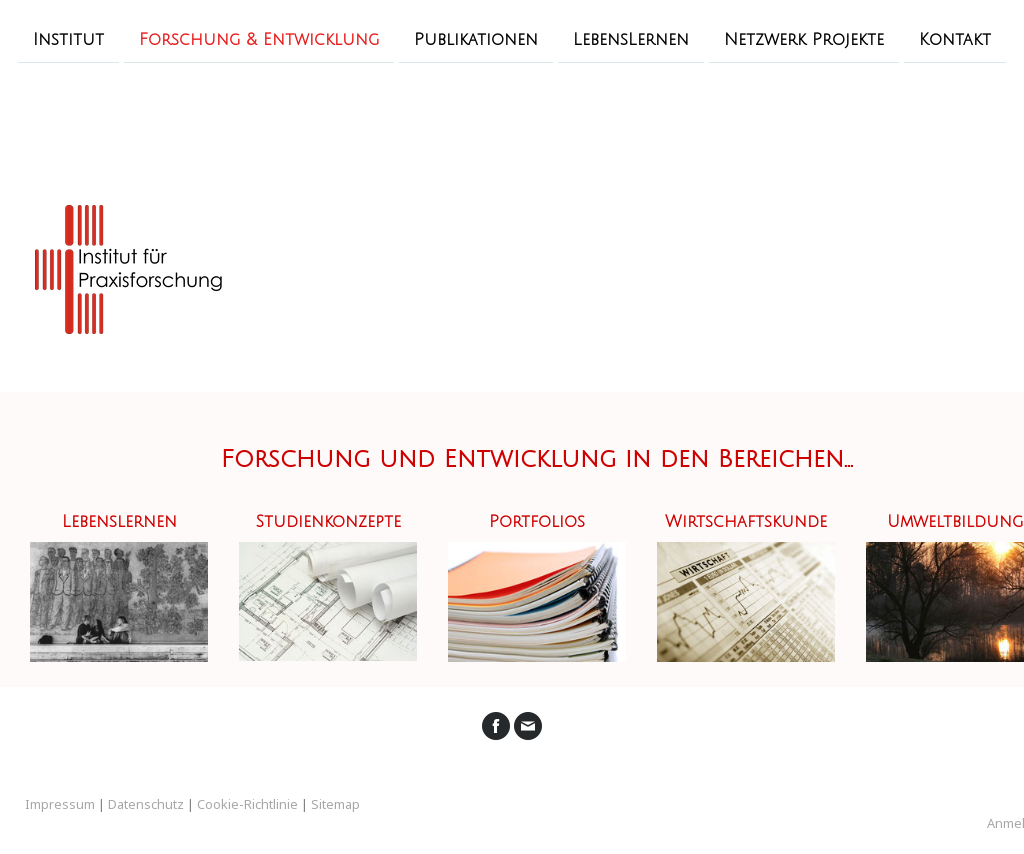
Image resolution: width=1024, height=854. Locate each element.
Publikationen (476, 39)
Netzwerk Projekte (804, 39)
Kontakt (955, 39)
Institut (68, 39)
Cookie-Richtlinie (247, 804)
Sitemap (335, 804)
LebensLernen (631, 39)
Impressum (60, 804)
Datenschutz (146, 804)
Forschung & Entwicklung (259, 39)
